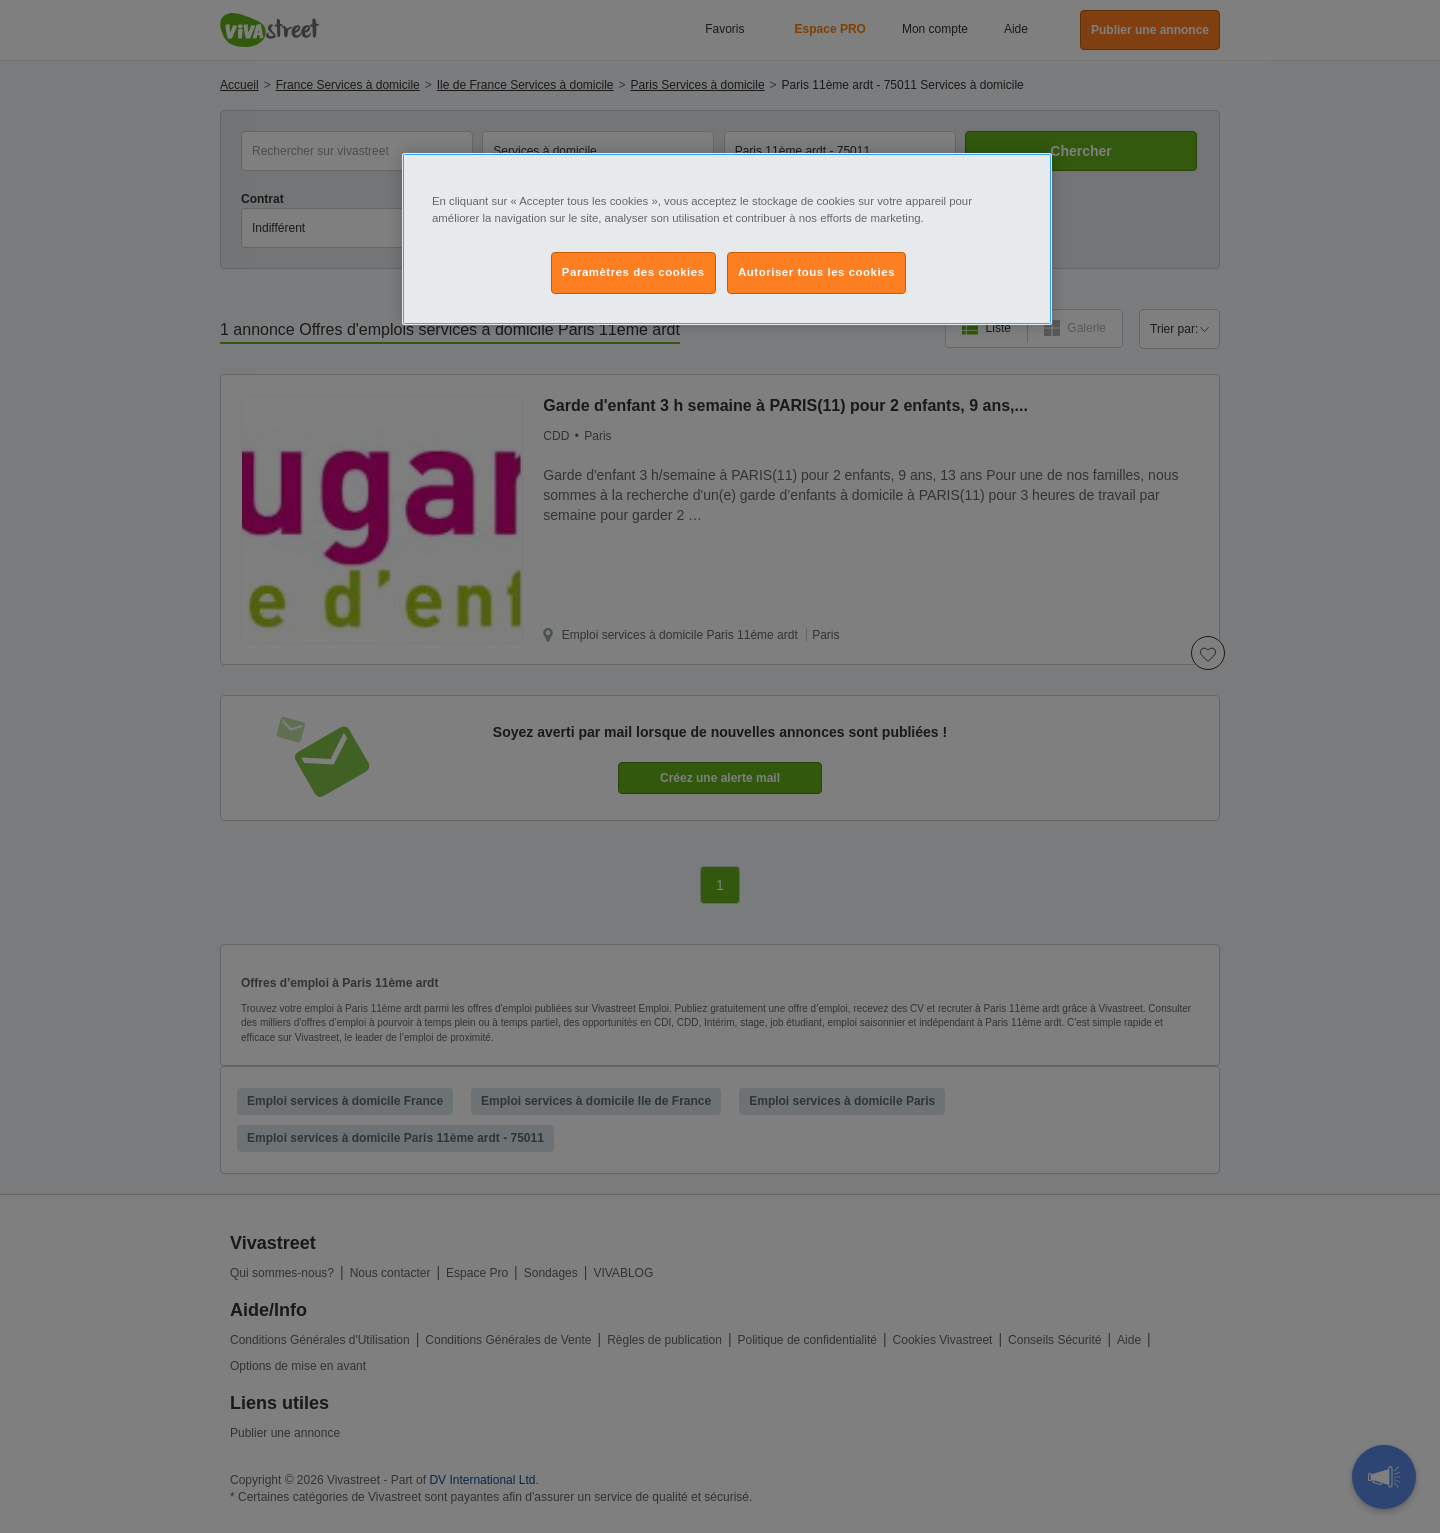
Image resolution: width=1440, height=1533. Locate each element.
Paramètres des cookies (633, 272)
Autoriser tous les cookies (816, 272)
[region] (727, 239)
